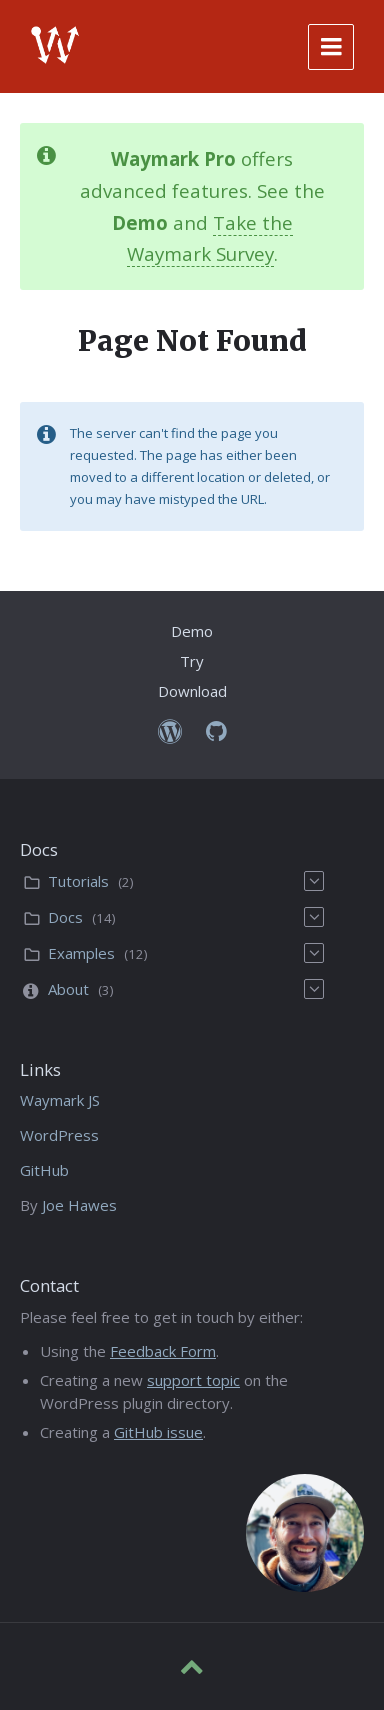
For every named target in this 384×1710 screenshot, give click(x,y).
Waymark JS (60, 1100)
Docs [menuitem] (65, 917)
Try (192, 661)
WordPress (59, 1135)
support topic (193, 1380)
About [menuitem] (68, 989)
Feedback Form (163, 1351)
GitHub (44, 1170)
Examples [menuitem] (81, 953)
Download (192, 691)
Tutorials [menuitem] (78, 881)
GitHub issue (158, 1432)
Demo (192, 631)
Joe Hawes (79, 1205)
